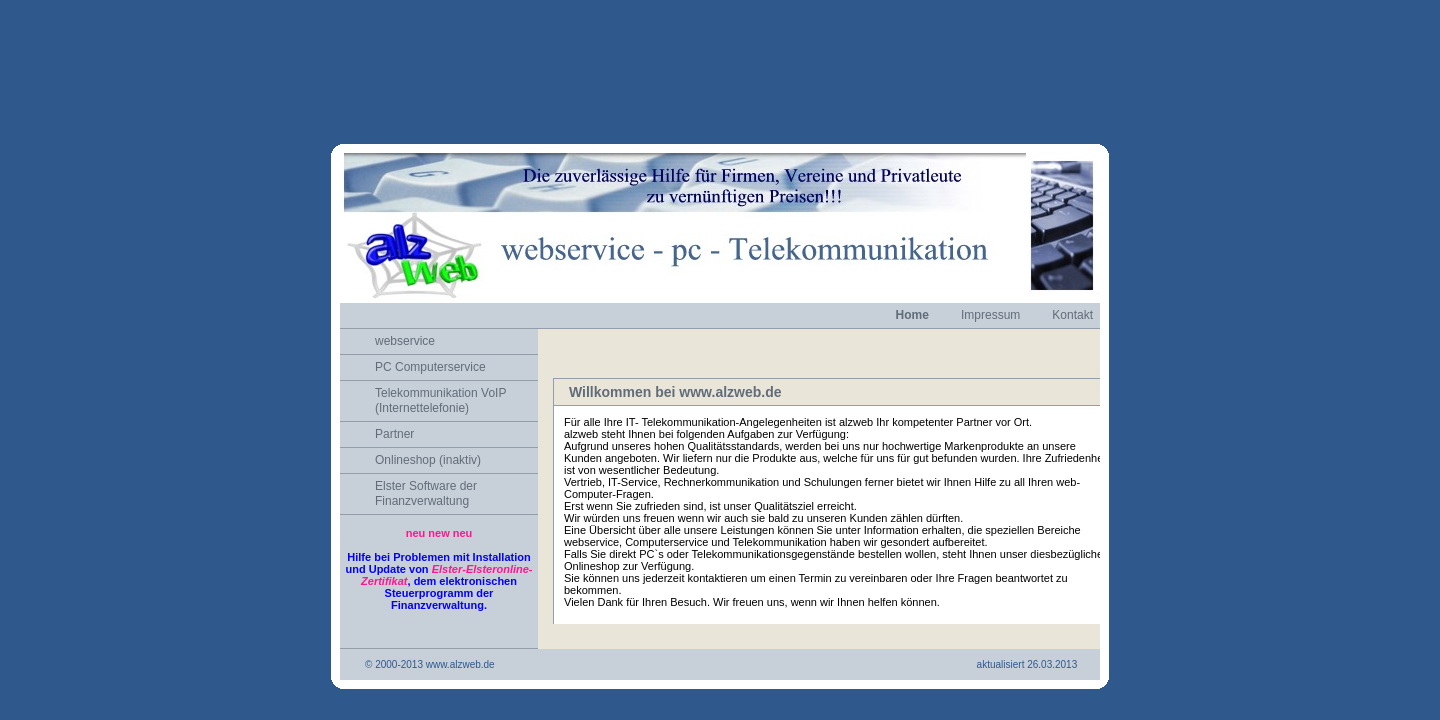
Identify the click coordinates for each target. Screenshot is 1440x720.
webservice (405, 287)
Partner (394, 380)
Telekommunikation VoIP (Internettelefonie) (440, 346)
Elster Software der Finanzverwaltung (426, 439)
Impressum (990, 261)
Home (912, 261)
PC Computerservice (430, 313)
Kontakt (1072, 261)
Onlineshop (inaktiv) (428, 406)
